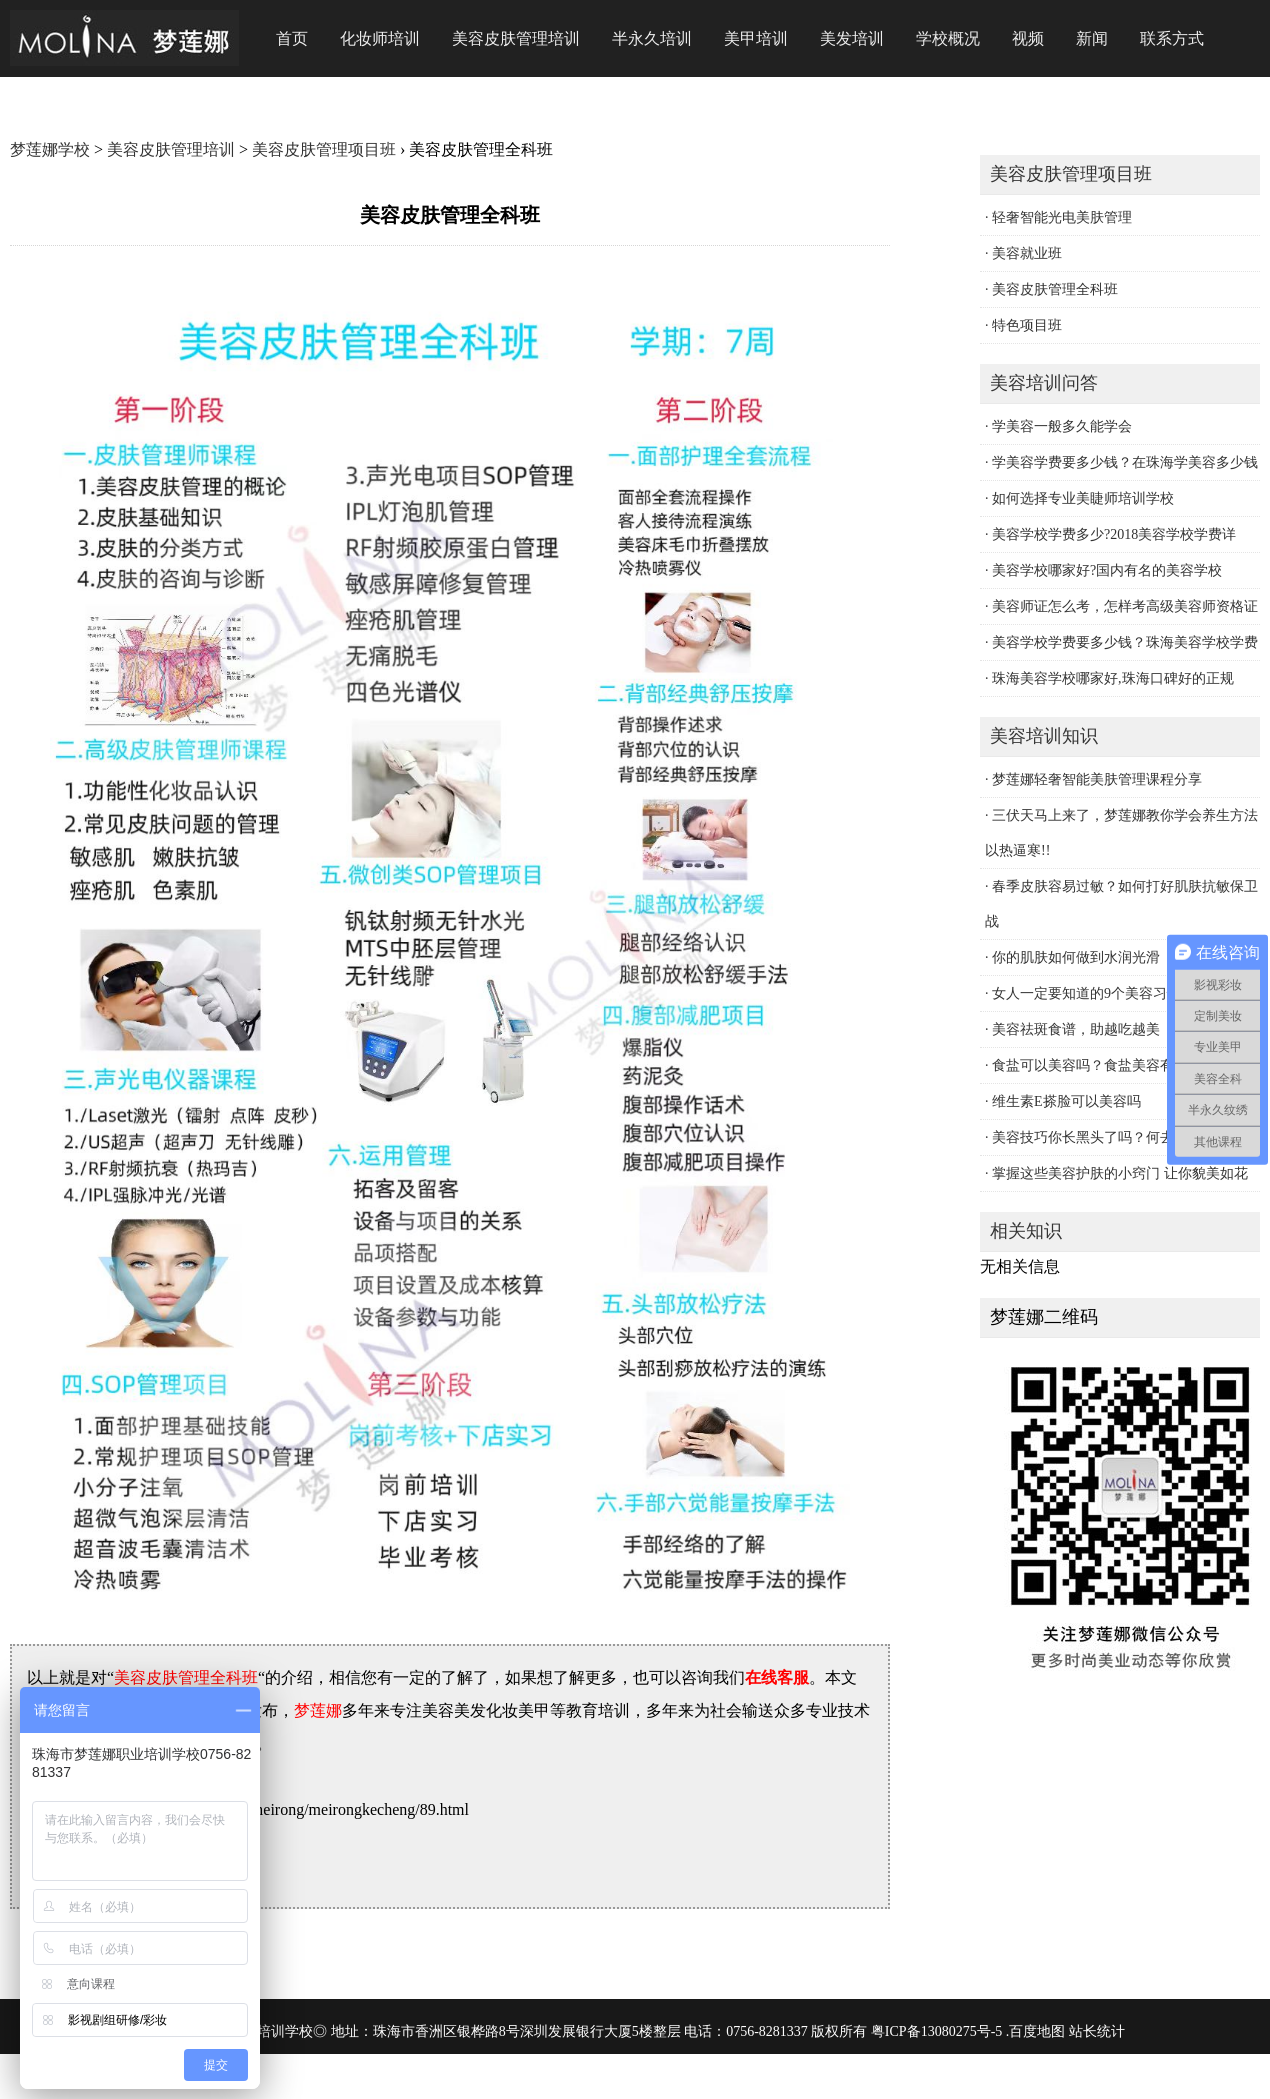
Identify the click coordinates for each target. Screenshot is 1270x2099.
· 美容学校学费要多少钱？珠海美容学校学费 (1121, 642)
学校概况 (948, 38)
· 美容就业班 (1023, 253)
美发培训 (852, 38)
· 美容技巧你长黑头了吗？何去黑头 (1093, 1137)
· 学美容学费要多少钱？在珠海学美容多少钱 (1121, 462)
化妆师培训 (380, 38)
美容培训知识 (1044, 736)
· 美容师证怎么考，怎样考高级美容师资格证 (1121, 606)
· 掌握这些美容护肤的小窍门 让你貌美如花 (1116, 1173)
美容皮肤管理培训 (516, 38)
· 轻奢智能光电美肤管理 (1058, 217)
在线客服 (777, 1677)
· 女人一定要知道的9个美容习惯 (1083, 993)
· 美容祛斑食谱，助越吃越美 (1072, 1029)
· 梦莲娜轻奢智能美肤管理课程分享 (1093, 779)
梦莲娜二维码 (1044, 1317)
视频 (1028, 38)
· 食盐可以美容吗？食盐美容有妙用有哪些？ (1121, 1065)
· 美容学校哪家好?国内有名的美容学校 (1103, 570)
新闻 (1092, 38)
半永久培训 (652, 38)
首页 (292, 38)
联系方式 (1172, 38)
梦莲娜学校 (50, 149)
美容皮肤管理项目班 (324, 149)
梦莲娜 (318, 1710)
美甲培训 (756, 38)
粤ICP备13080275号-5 (936, 2031)
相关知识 (1026, 1231)
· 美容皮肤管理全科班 (1051, 289)
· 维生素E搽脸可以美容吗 (1063, 1101)
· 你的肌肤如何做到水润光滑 (1072, 957)
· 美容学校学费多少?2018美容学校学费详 (1110, 534)
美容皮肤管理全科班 (186, 1677)
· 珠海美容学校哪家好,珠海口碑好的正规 (1109, 678)
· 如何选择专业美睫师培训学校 (1079, 498)
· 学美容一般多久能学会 (1058, 426)
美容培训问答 (1044, 383)
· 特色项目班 (1023, 325)
